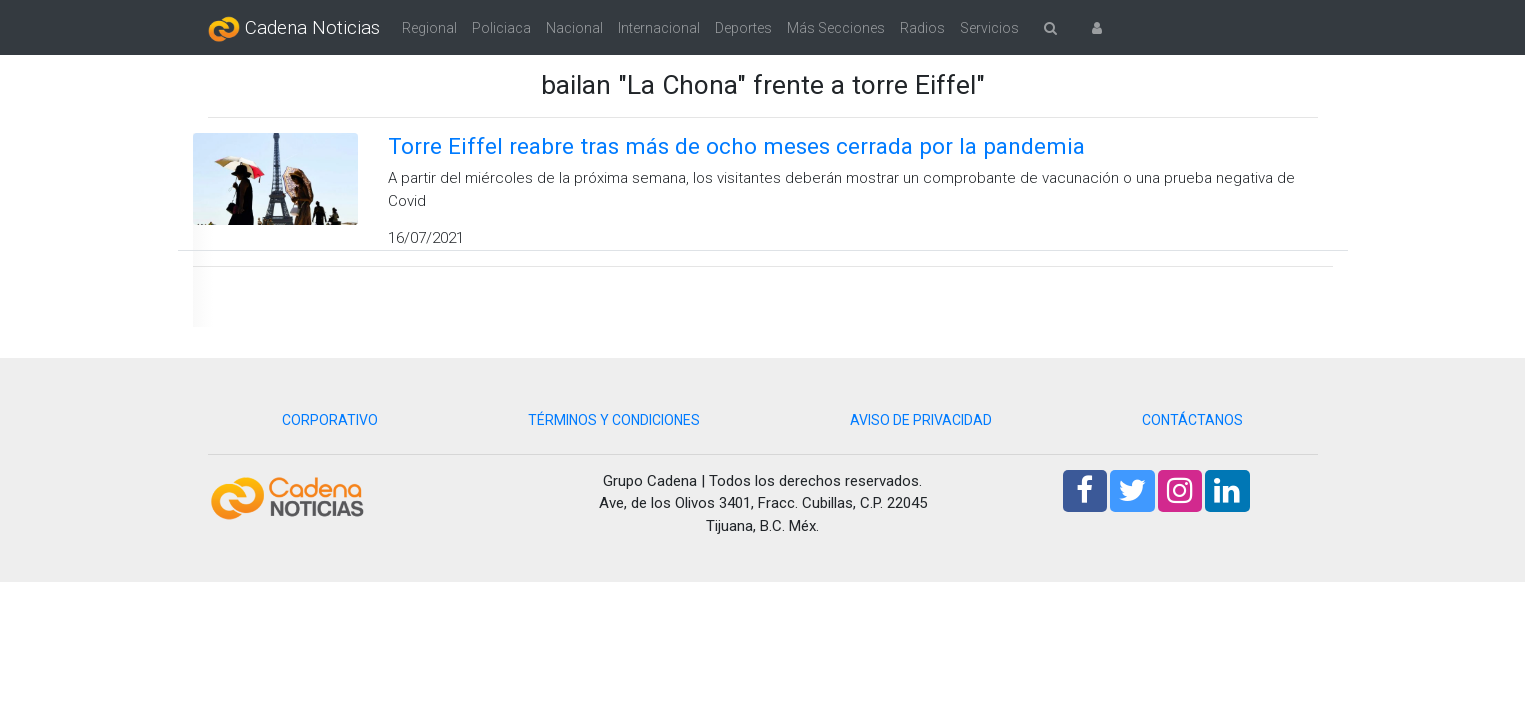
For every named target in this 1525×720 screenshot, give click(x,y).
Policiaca (501, 28)
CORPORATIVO (330, 420)
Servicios (989, 28)
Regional (429, 28)
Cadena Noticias (294, 29)
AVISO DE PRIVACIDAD (921, 420)
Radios (922, 28)
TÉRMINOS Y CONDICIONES (614, 420)
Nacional (574, 28)
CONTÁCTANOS (1192, 420)
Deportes (743, 28)
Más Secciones (836, 28)
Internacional (659, 28)
